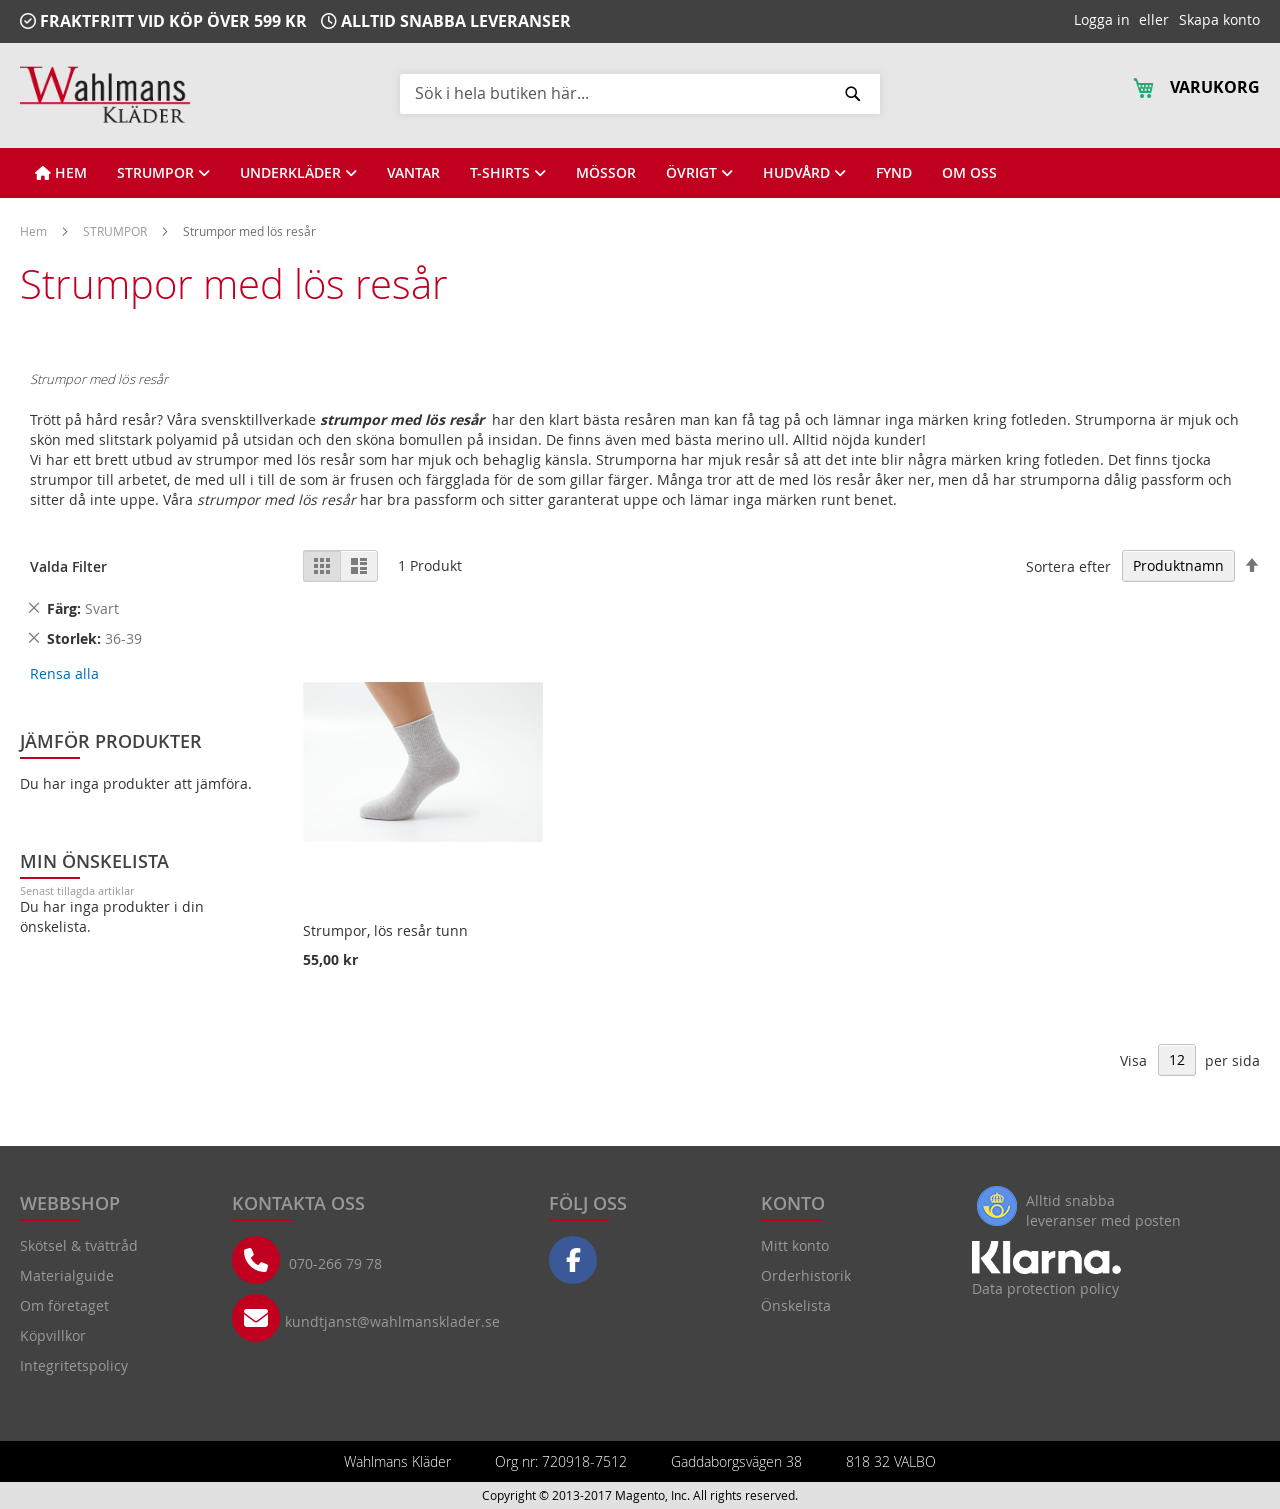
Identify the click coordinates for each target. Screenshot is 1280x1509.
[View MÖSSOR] (606, 173)
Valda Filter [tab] (68, 566)
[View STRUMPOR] (163, 173)
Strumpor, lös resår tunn (385, 930)
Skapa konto (1219, 19)
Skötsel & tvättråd (79, 1245)
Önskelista (796, 1305)
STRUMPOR (116, 231)
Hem (35, 231)
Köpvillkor (53, 1335)
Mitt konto (795, 1245)
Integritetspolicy (74, 1365)
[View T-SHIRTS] (508, 173)
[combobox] (640, 93)
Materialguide (67, 1275)
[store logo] (105, 94)
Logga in (1102, 19)
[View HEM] (61, 173)
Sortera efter (1068, 565)
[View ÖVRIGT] (699, 173)
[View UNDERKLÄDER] (298, 173)
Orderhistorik (806, 1275)
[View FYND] (894, 173)
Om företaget (64, 1305)
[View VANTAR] (413, 173)
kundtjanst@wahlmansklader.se (392, 1321)
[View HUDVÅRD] (804, 173)
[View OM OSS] (969, 173)
